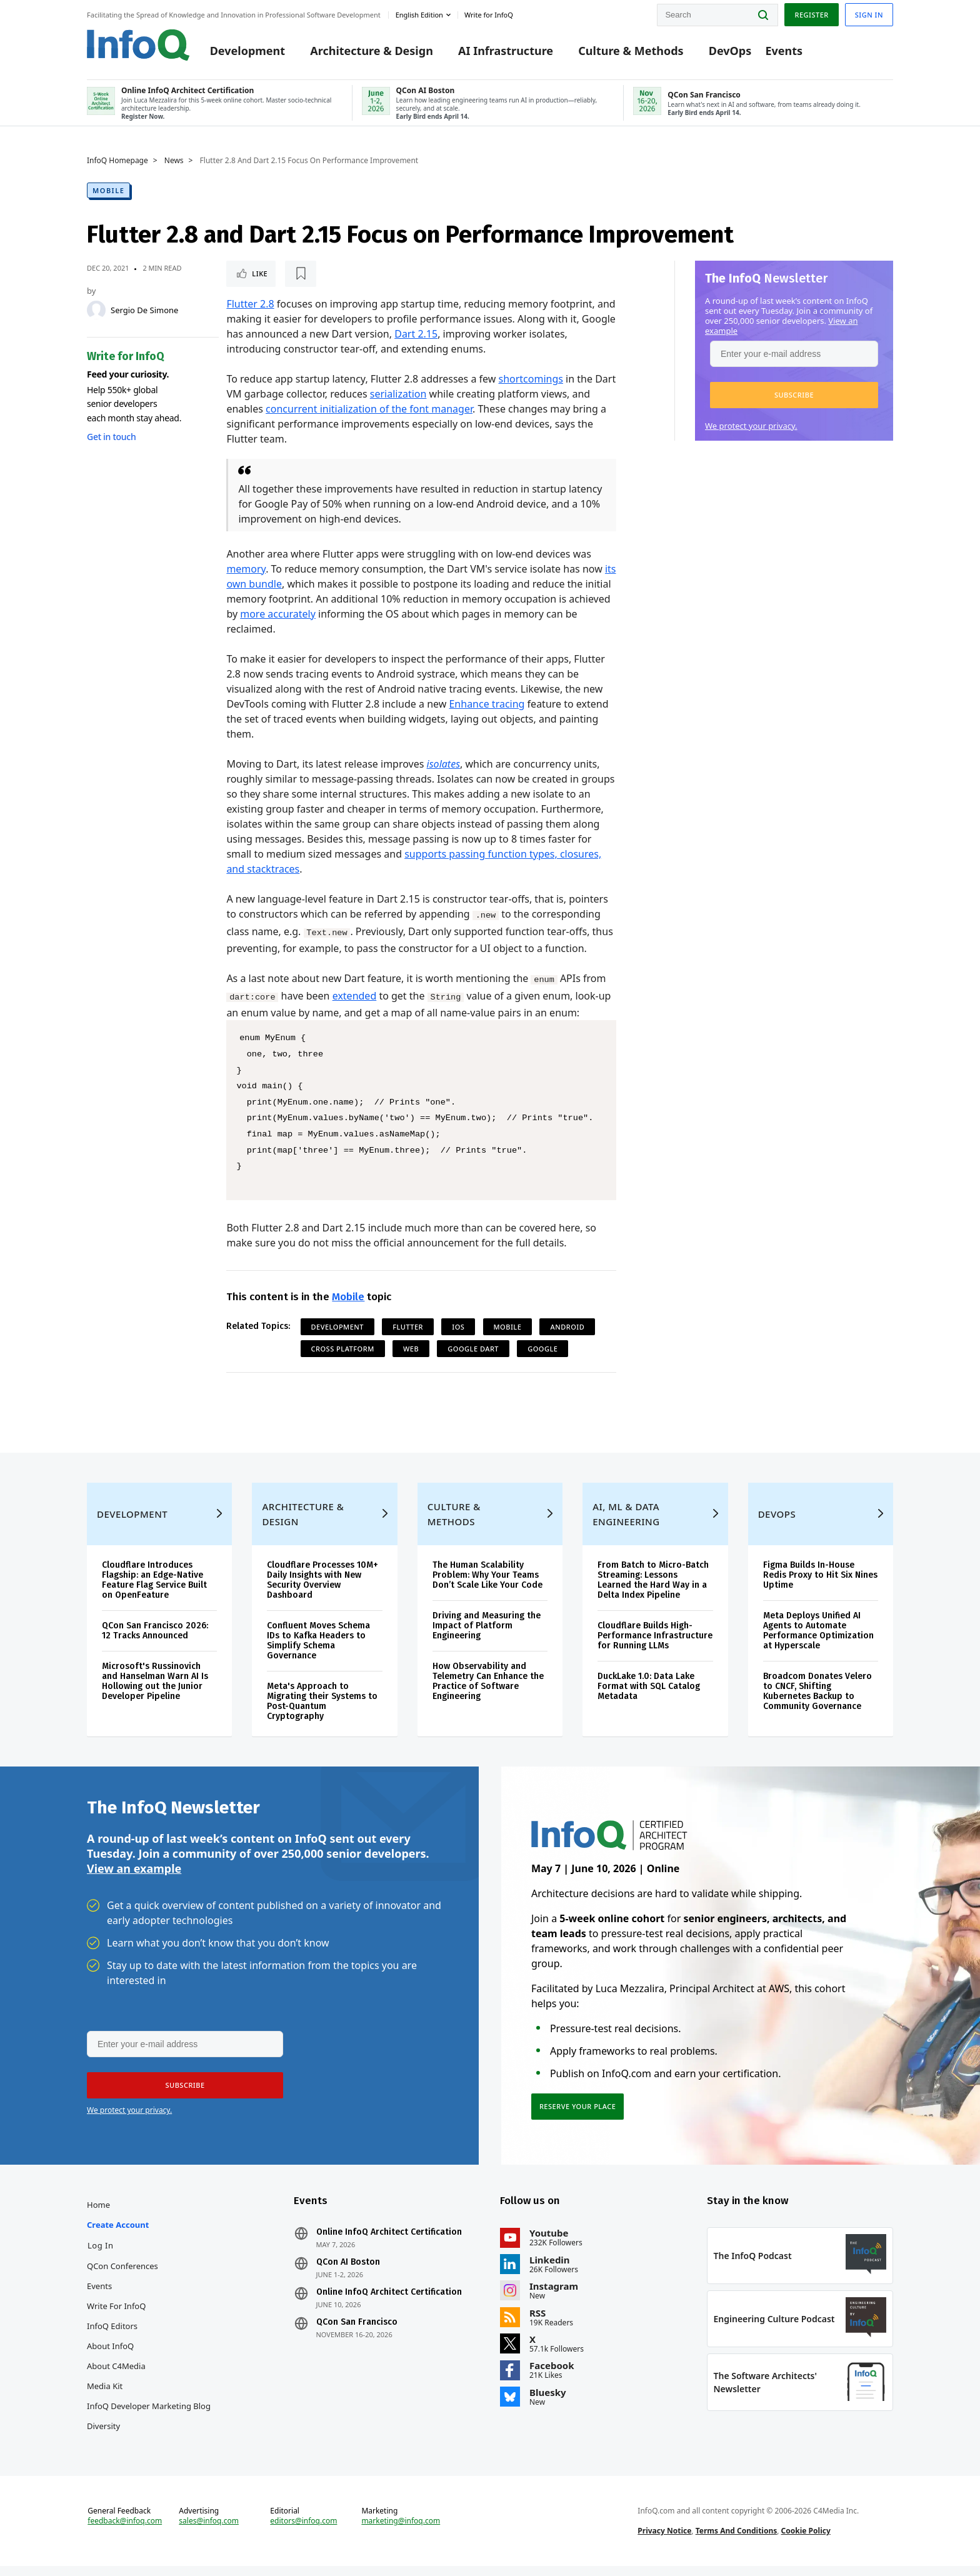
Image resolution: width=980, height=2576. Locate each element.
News (174, 161)
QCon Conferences (122, 2276)
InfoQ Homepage (117, 161)
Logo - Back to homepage (138, 45)
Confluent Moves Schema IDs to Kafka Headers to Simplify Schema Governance (318, 1650)
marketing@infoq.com (400, 2531)
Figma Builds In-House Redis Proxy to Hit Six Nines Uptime (820, 1585)
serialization (398, 394)
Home (98, 2214)
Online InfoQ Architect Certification (389, 2242)
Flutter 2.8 (250, 304)
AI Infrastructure (505, 51)
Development (247, 51)
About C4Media (116, 2376)
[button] (794, 395)
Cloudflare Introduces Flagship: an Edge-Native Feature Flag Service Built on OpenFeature (154, 1590)
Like (260, 273)
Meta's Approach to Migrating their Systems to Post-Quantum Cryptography (322, 1711)
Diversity (103, 2436)
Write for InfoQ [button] (488, 14)
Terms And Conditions (737, 2540)
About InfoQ (110, 2356)
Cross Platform (342, 1348)
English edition (419, 14)
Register (811, 14)
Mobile (108, 190)
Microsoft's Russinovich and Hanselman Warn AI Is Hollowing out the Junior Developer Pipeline (155, 1691)
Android (567, 1326)
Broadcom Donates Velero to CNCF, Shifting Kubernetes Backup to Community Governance (817, 1701)
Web (411, 1348)
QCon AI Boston (348, 2272)
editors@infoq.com (303, 2531)
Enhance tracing (486, 704)
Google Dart (473, 1348)
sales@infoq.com (209, 2531)
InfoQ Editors (112, 2336)
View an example (134, 1878)
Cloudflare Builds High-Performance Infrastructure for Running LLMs (655, 1645)
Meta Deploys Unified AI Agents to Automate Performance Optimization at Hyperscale (818, 1640)
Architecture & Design (371, 51)
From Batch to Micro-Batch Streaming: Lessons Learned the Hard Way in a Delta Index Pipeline (653, 1590)
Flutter (407, 1326)
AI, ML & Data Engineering (625, 1524)
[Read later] (300, 274)
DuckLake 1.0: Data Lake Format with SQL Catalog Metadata (649, 1696)
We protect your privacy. (751, 425)
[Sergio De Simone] (96, 310)
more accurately (278, 614)
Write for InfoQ (116, 2316)
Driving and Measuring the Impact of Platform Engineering (486, 1635)
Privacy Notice (664, 2540)
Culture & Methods (630, 51)
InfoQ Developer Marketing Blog (149, 2416)
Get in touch (111, 437)
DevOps (730, 51)
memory (246, 569)
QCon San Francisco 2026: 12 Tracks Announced (155, 1640)
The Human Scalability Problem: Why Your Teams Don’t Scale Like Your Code (487, 1585)
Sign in (869, 14)
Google (543, 1348)
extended (354, 996)
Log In (101, 2255)
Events (783, 51)
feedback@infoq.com (125, 2531)
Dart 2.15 (416, 334)
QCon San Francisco (357, 2332)
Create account (118, 2234)
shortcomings (530, 379)
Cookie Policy (806, 2540)
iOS (458, 1326)
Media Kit (104, 2396)
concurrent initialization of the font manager (369, 409)
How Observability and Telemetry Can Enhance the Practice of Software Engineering (488, 1691)
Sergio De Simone (144, 310)
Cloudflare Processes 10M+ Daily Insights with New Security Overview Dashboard (322, 1590)
